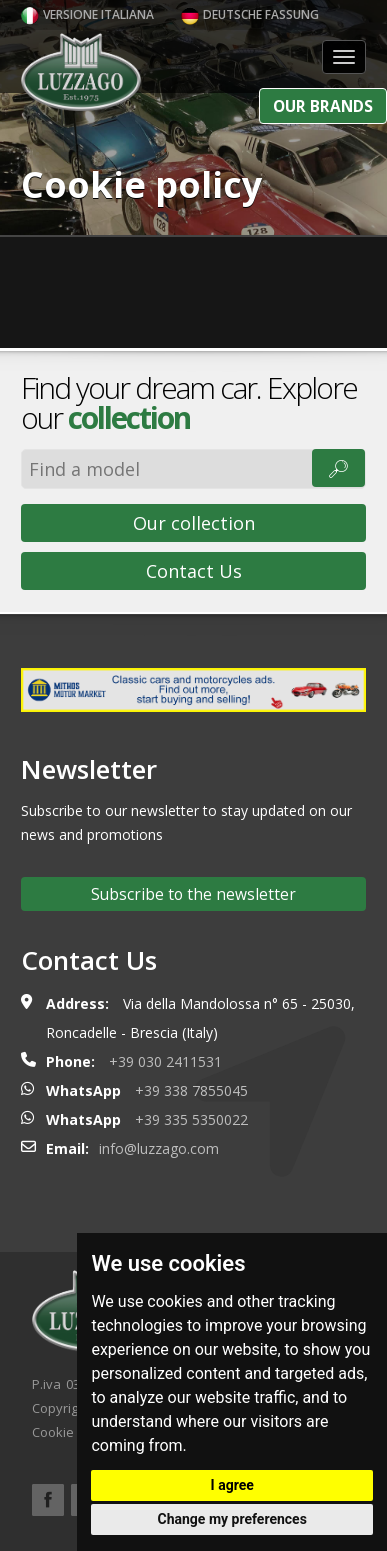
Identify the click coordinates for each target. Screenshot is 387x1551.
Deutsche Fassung (250, 14)
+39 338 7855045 (191, 1090)
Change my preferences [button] (232, 1519)
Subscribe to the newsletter (193, 894)
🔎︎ (338, 468)
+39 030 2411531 (165, 1061)
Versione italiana (87, 14)
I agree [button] (232, 1485)
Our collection (194, 523)
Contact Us (194, 571)
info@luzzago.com (159, 1148)
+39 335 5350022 (191, 1119)
